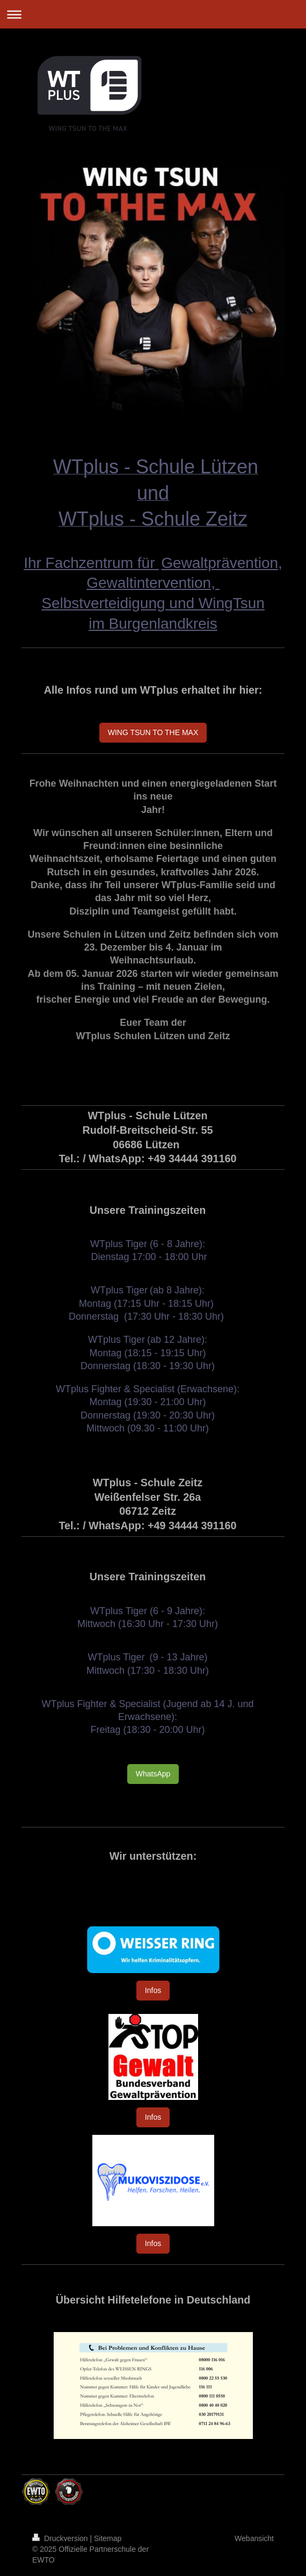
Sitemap (107, 2538)
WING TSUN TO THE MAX (153, 732)
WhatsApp (153, 1773)
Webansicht (254, 2538)
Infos (153, 1990)
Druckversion (61, 2538)
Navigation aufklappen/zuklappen (153, 14)
